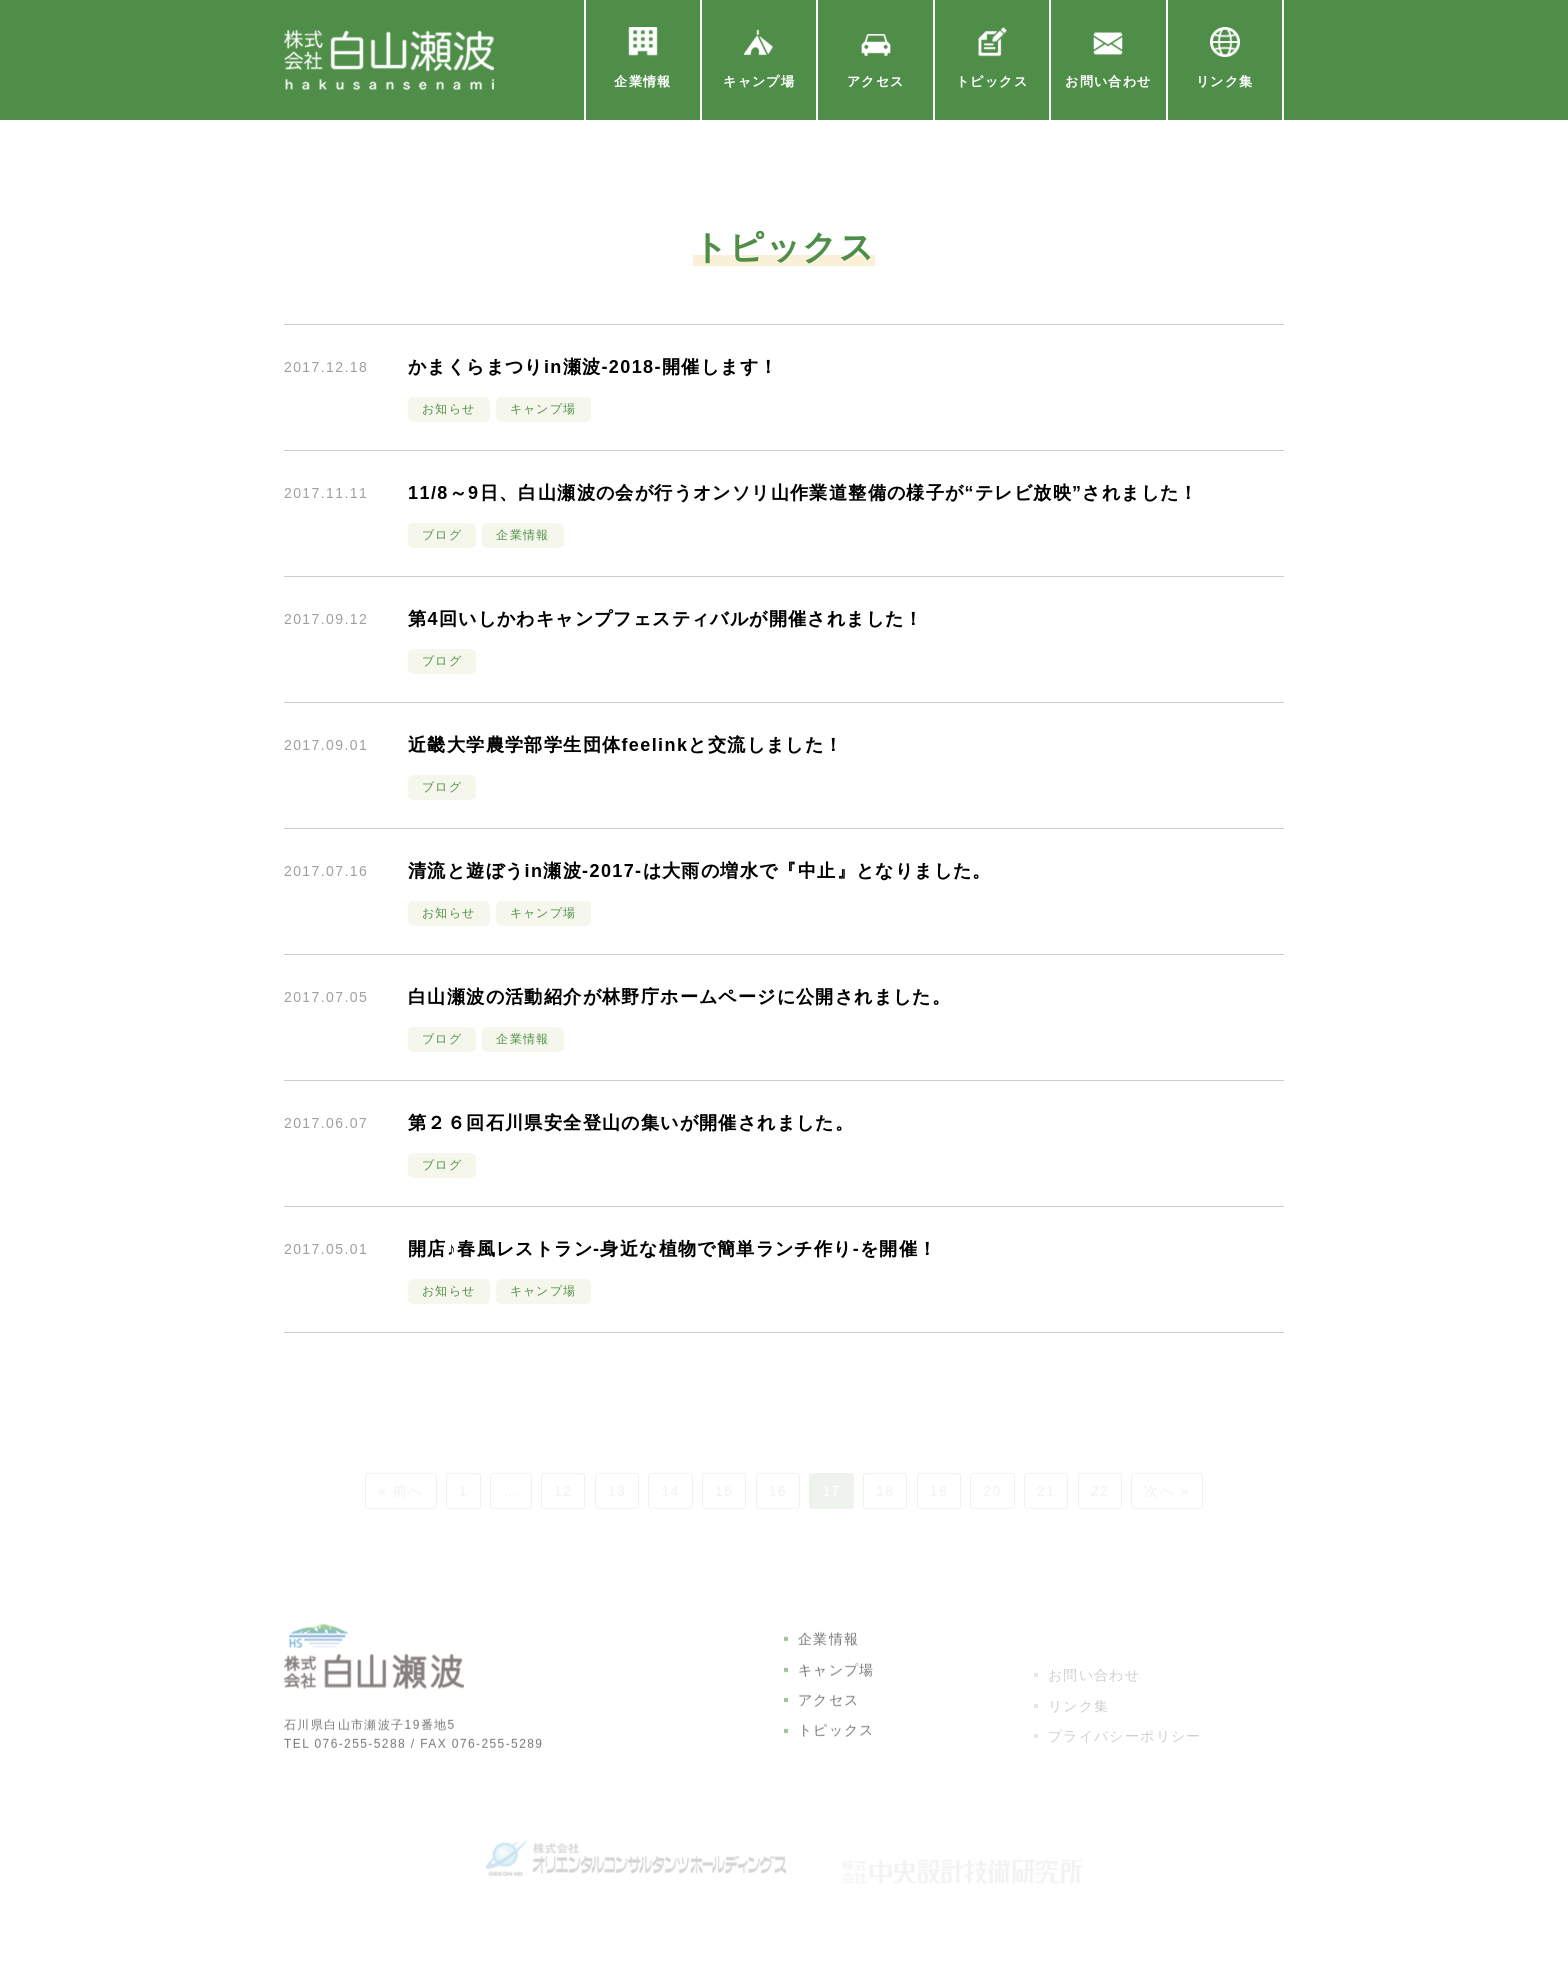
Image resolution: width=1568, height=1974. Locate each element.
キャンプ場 (836, 1711)
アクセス (829, 1741)
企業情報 (829, 1681)
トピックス (836, 1772)
